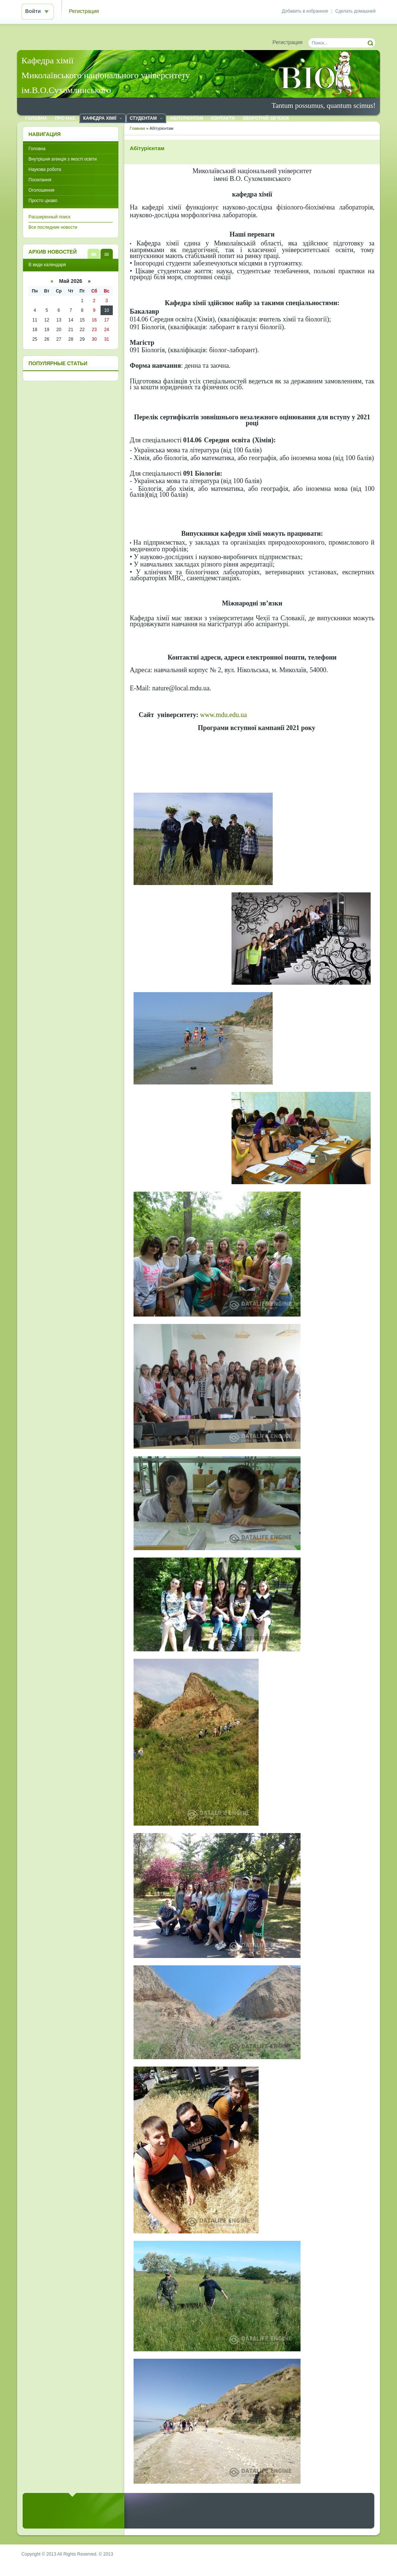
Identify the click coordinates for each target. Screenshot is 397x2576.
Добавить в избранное (305, 11)
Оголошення (42, 190)
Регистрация (84, 11)
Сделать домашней (355, 11)
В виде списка (94, 254)
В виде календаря (107, 254)
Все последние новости (53, 227)
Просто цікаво (43, 200)
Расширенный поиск (49, 216)
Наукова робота (45, 169)
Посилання (40, 179)
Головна (37, 148)
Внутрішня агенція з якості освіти (63, 159)
